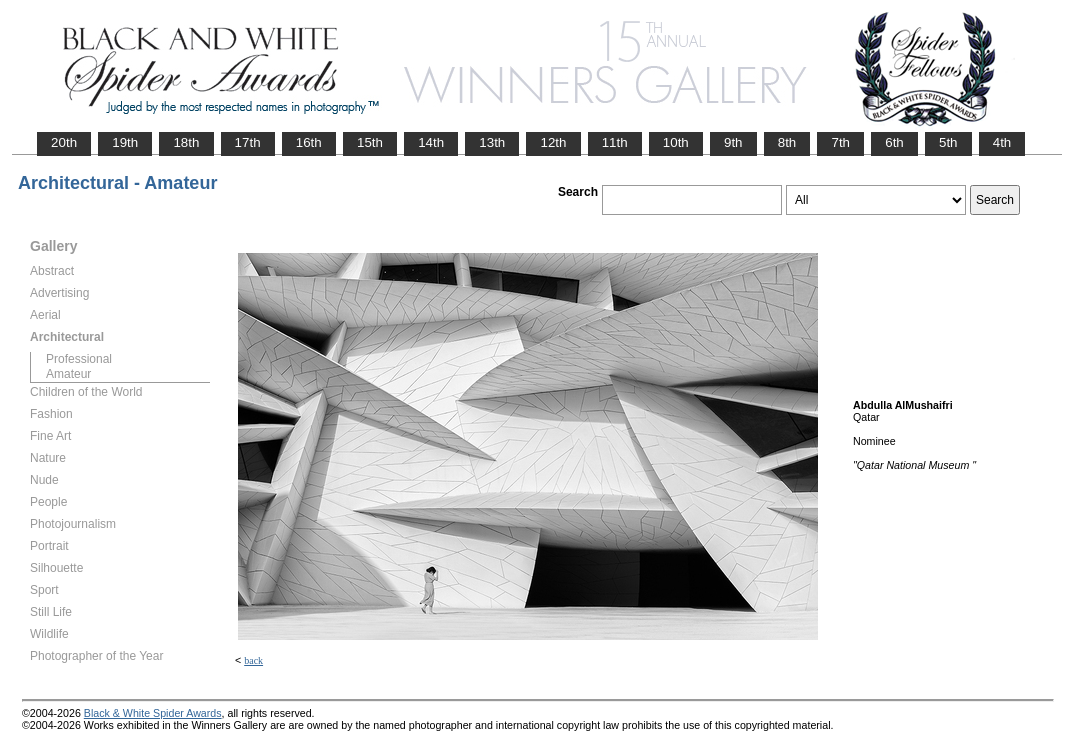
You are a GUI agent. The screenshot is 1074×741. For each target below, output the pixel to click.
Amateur (68, 374)
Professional (79, 359)
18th (186, 142)
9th (733, 142)
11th (615, 142)
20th (64, 142)
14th (431, 142)
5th (948, 142)
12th (553, 142)
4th (1002, 142)
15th (370, 142)
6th (894, 142)
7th (840, 142)
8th (787, 142)
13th (492, 142)
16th (309, 142)
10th (676, 142)
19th (125, 142)
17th (248, 142)
